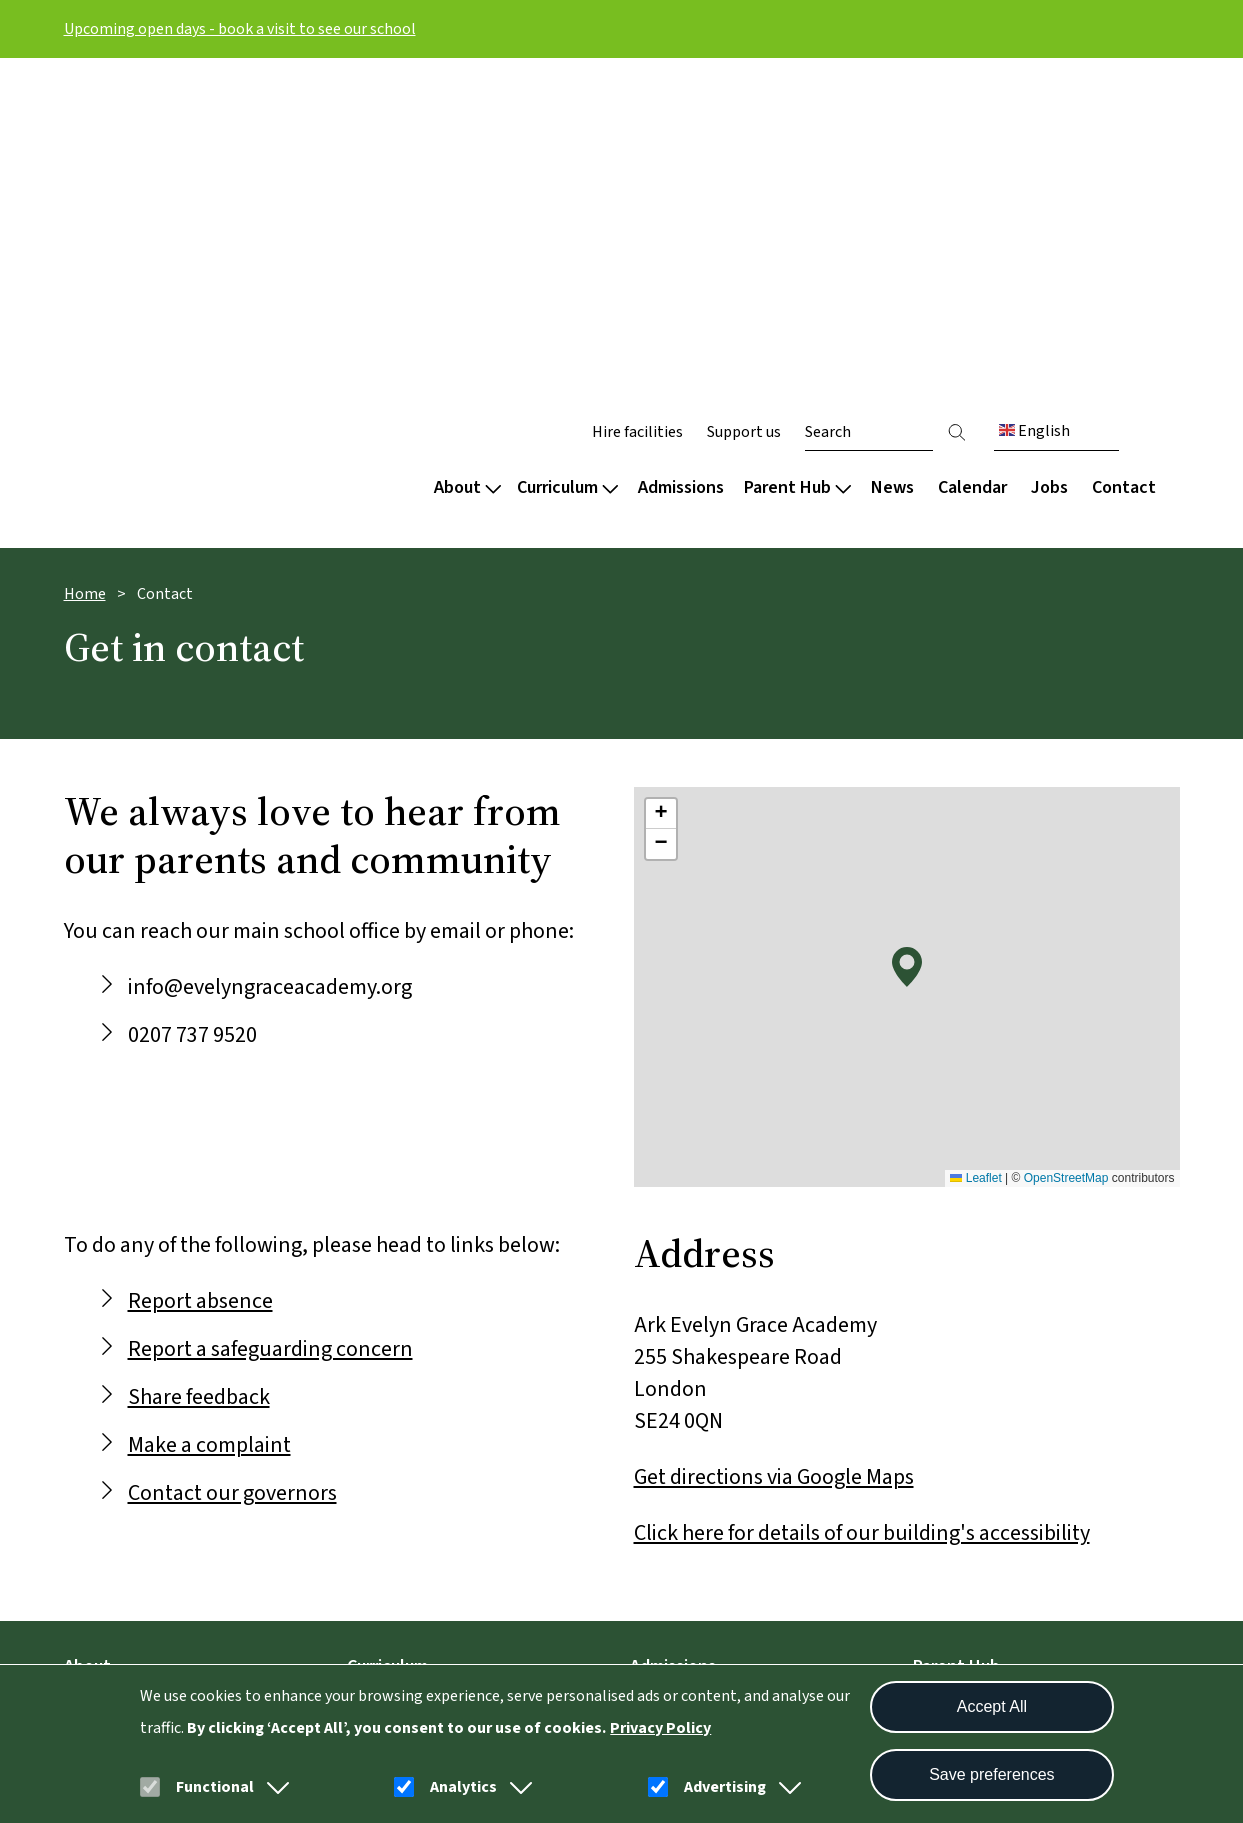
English (1034, 111)
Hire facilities (637, 112)
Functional (215, 1787)
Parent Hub (797, 167)
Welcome (98, 1380)
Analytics (463, 1787)
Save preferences (991, 1774)
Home (85, 274)
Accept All (992, 1706)
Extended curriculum (423, 1448)
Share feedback (199, 1077)
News (892, 167)
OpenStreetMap (1066, 858)
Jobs (1049, 167)
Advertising (725, 1787)
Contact (1124, 167)
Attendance (956, 1414)
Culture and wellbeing (144, 1414)
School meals (962, 1448)
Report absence (200, 981)
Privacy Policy (660, 1728)
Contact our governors (232, 1173)
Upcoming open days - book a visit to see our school (240, 29)
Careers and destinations (440, 1482)
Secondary (669, 1380)
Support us (744, 112)
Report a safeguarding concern (270, 1029)
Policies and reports (138, 1482)
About (467, 167)
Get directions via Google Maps (774, 1157)
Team (85, 1448)
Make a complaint (209, 1125)
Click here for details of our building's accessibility (862, 1213)
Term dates (956, 1380)
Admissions (681, 167)
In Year (655, 1414)
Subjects (378, 1414)
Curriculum (567, 167)
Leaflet (975, 858)
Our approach (397, 1380)
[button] (274, 1787)
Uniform (944, 1482)
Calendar (972, 167)
